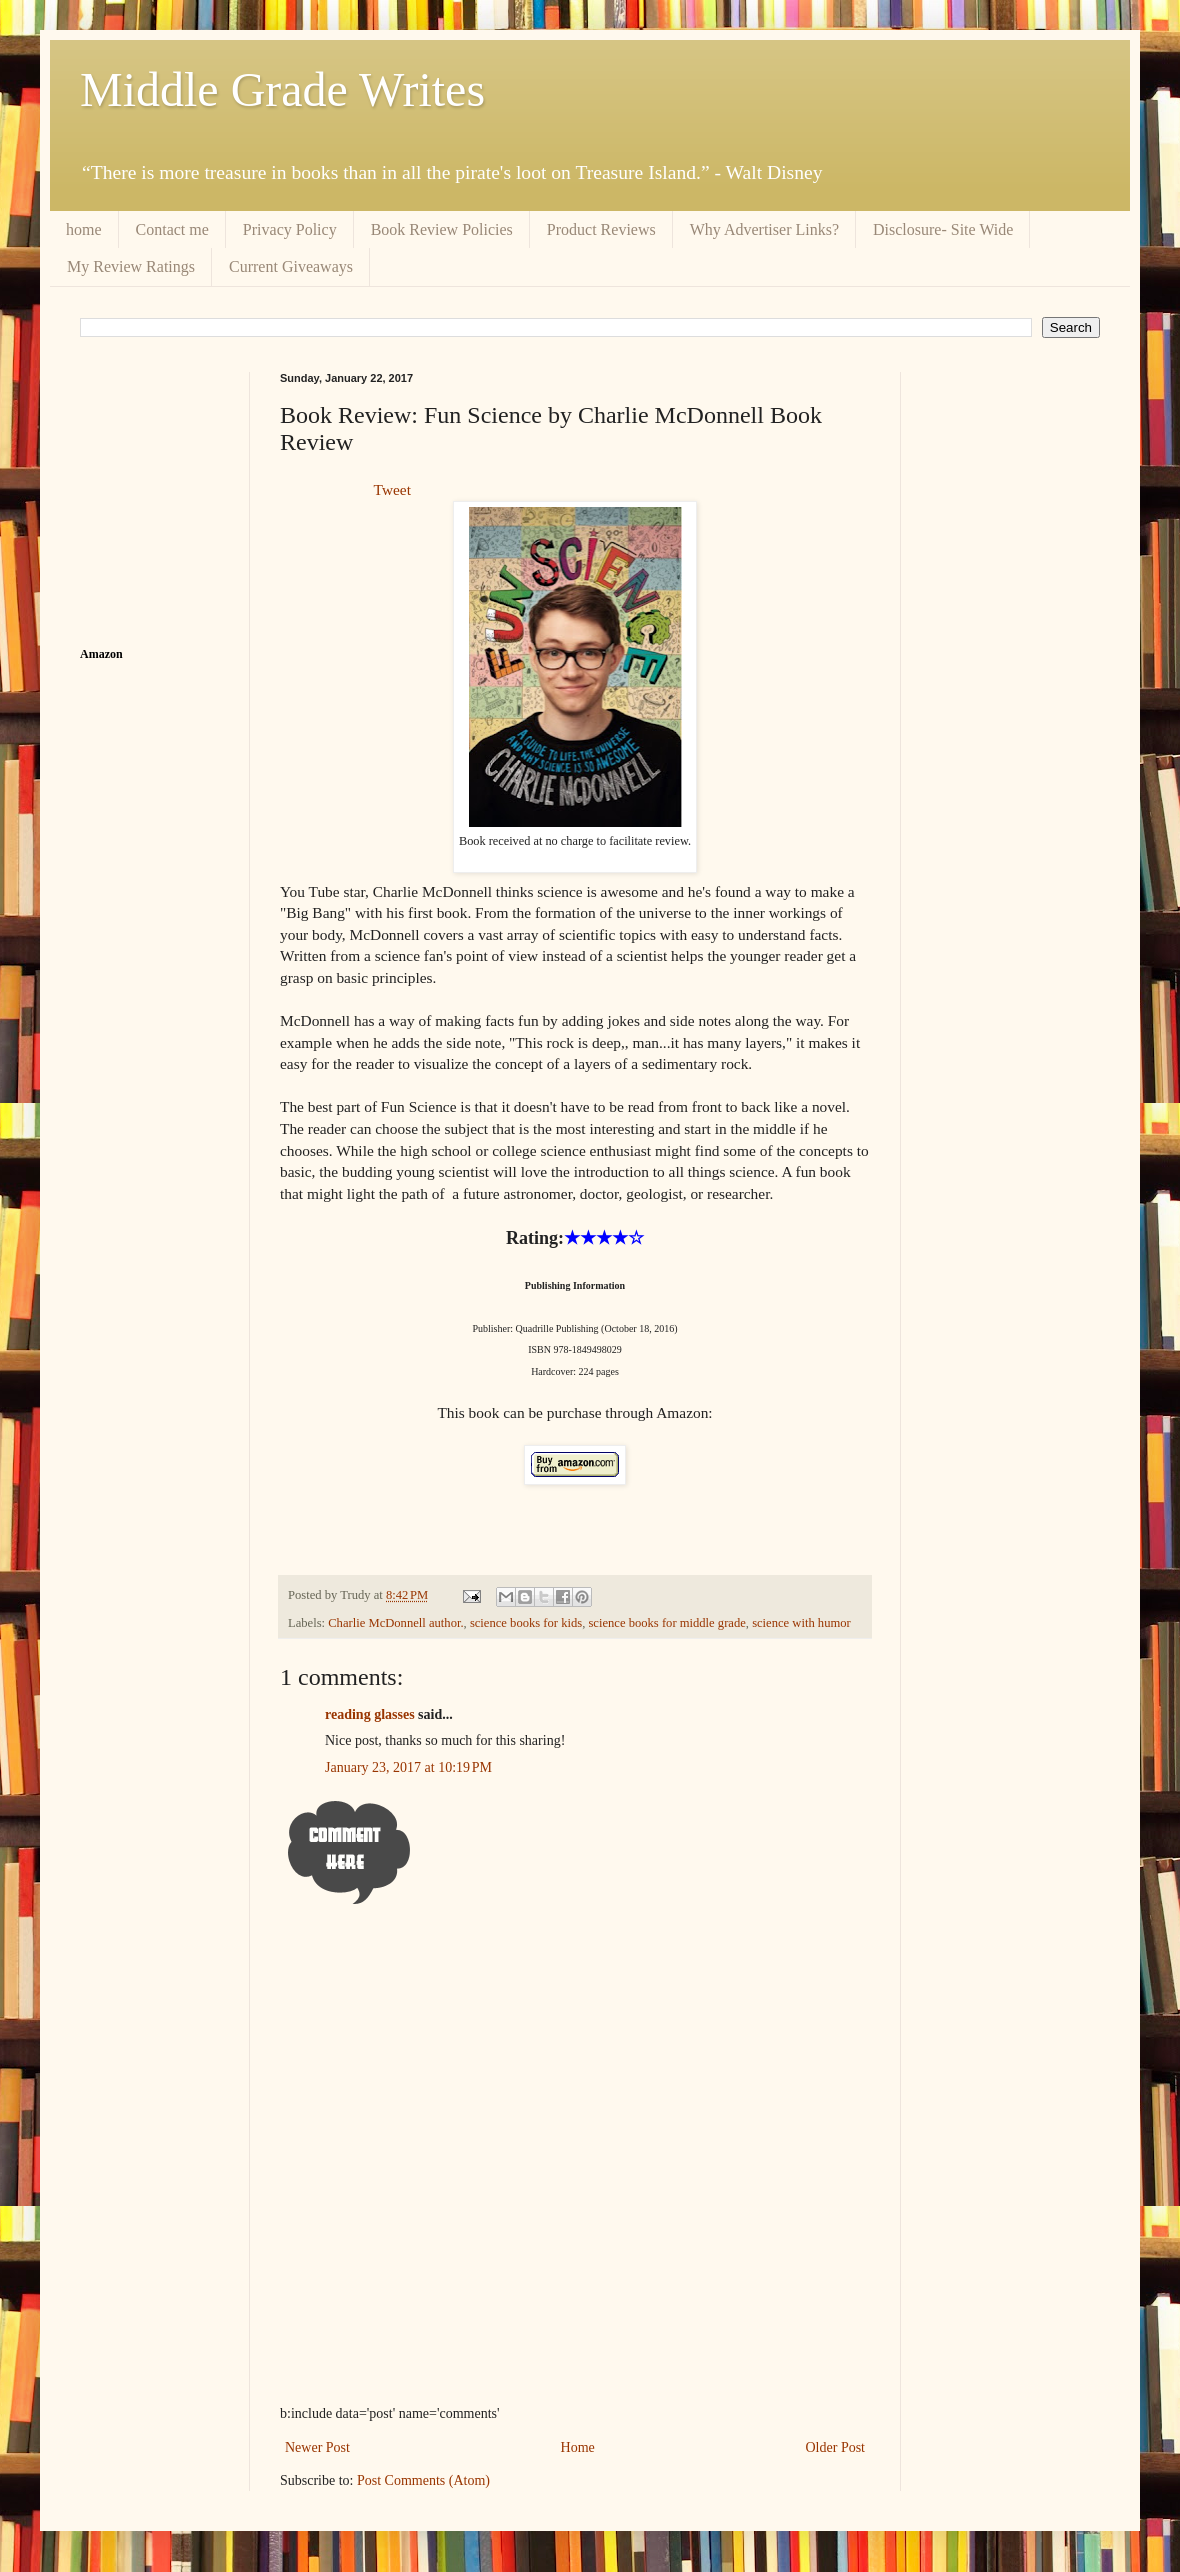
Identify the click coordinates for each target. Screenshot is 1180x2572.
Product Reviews (601, 229)
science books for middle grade (666, 1623)
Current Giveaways (291, 266)
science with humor (801, 1623)
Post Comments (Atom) (423, 2480)
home (84, 229)
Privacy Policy (290, 229)
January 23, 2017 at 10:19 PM (408, 1767)
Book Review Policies (442, 229)
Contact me (172, 229)
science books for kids (526, 1623)
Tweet (392, 489)
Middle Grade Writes (282, 89)
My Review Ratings (131, 266)
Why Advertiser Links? (764, 229)
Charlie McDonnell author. (395, 1623)
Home (578, 2447)
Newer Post (317, 2447)
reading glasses (370, 1714)
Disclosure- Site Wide (943, 229)
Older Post (836, 2447)
